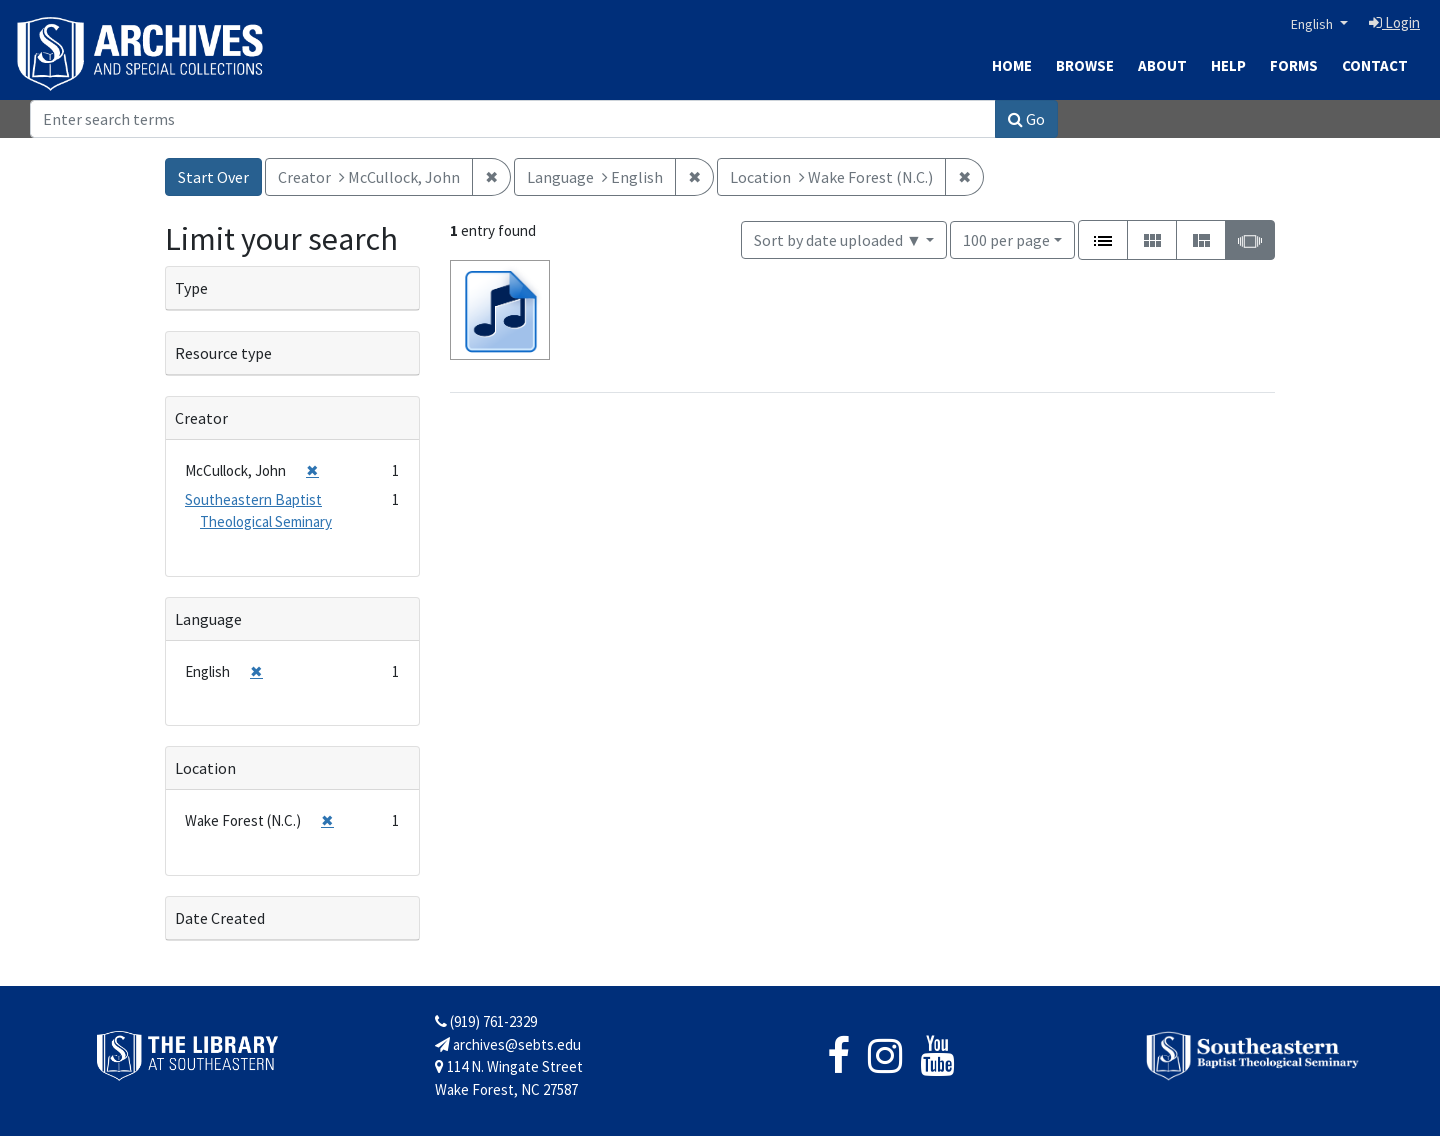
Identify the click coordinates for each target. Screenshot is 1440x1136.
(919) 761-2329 (486, 1021)
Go (1026, 119)
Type (191, 288)
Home (1012, 65)
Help (1228, 65)
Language (208, 619)
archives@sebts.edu (508, 1044)
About (1162, 65)
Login (1394, 22)
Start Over (213, 177)
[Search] (513, 119)
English (1313, 24)
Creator (201, 418)
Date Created (220, 918)
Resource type (223, 353)
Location (205, 768)
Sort (838, 240)
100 (1006, 238)
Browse (1085, 65)
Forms (1294, 65)
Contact (1375, 65)
